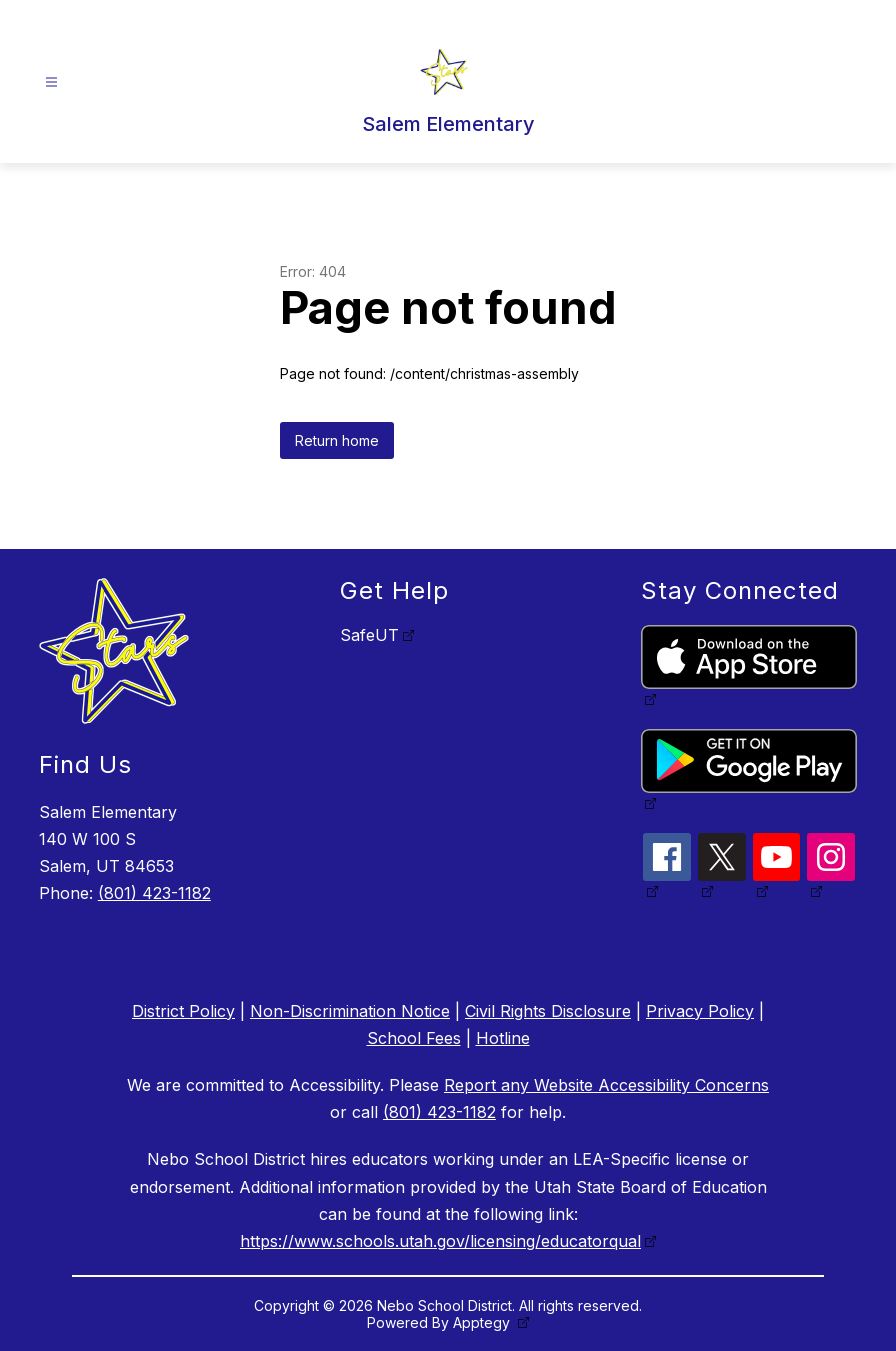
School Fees (414, 1038)
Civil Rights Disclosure (548, 1011)
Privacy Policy (700, 1011)
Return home (337, 440)
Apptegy (483, 1322)
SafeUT (369, 635)
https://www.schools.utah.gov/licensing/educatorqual (440, 1241)
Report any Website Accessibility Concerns (606, 1085)
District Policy (183, 1011)
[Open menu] (51, 82)
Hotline (503, 1038)
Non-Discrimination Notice (350, 1011)
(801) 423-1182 (154, 893)
